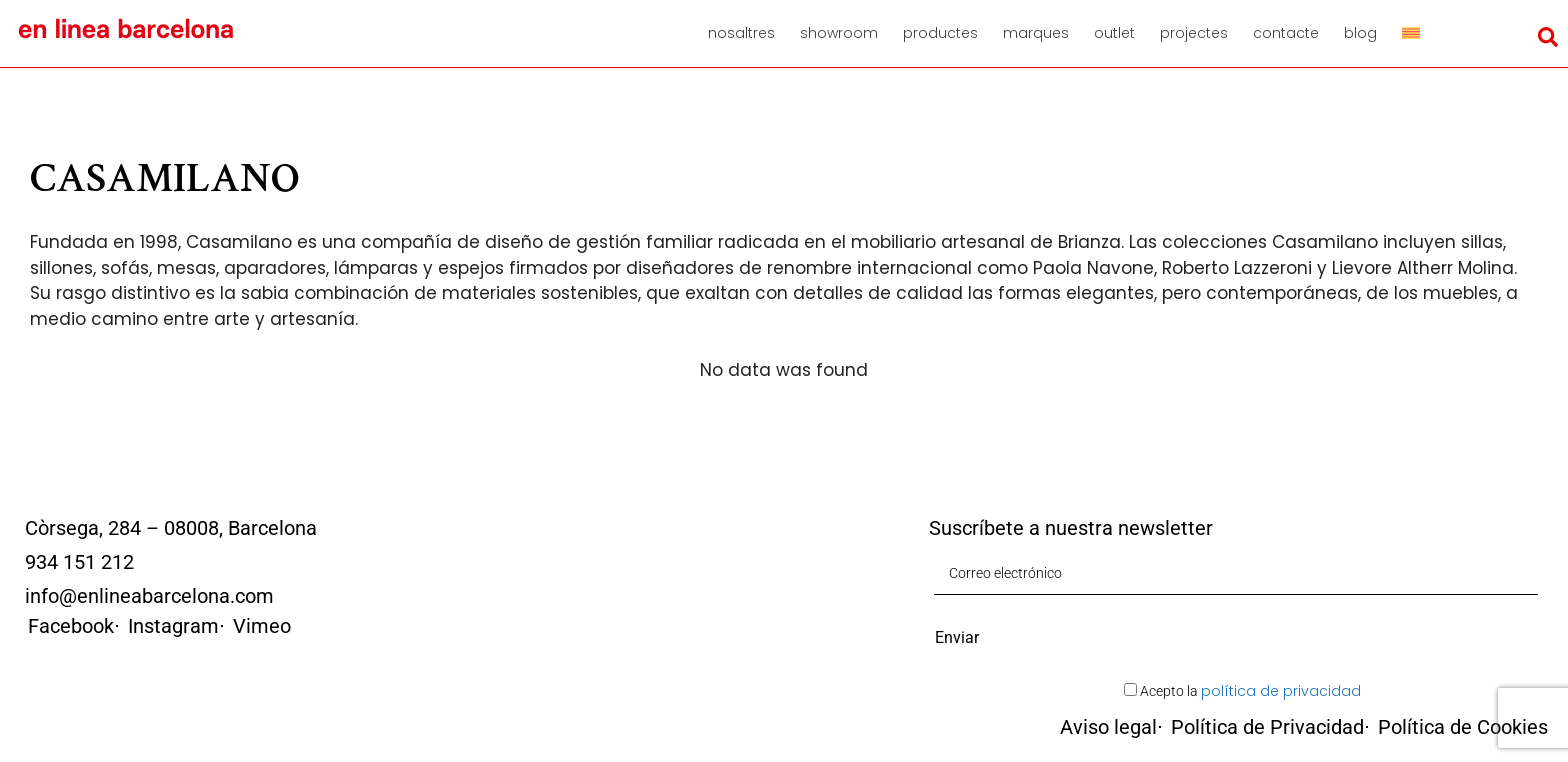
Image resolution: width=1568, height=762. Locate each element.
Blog (1360, 33)
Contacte (1286, 33)
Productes (940, 33)
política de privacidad (1281, 691)
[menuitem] (1418, 33)
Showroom (839, 33)
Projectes (1194, 33)
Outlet (1114, 33)
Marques (1036, 33)
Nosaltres (741, 33)
